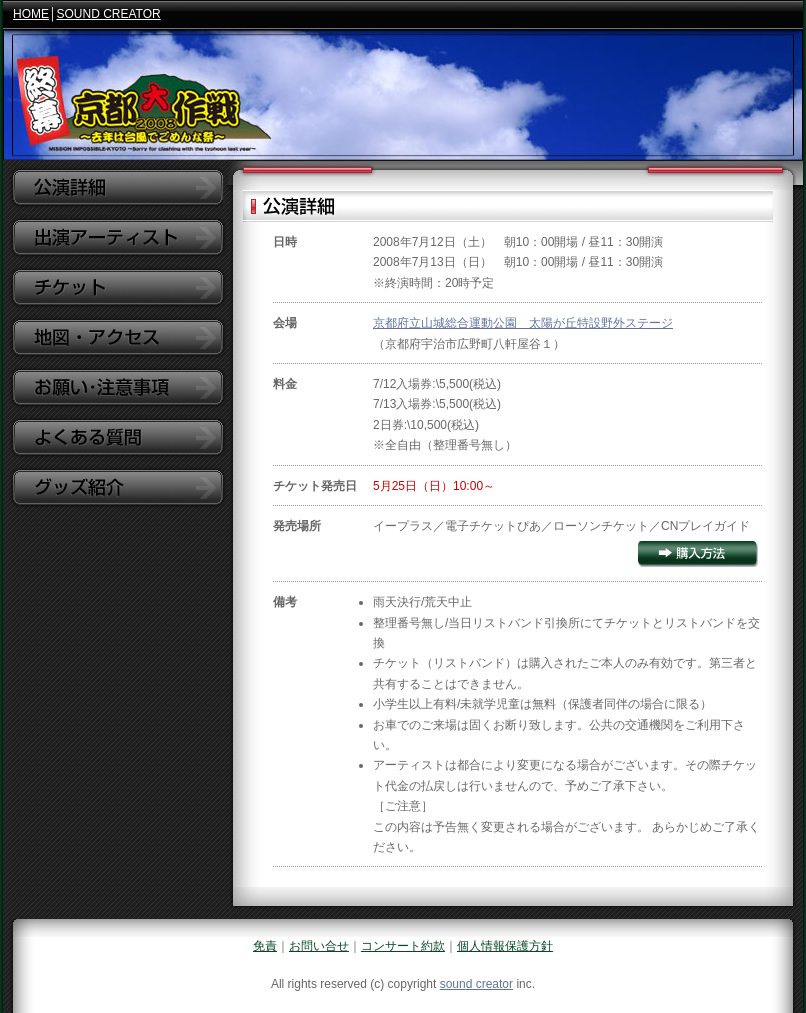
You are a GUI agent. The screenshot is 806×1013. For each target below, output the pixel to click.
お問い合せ (319, 946)
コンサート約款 (403, 946)
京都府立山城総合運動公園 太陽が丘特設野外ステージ (523, 323)
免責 (265, 946)
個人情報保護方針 (505, 946)
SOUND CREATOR (109, 14)
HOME (31, 14)
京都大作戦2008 (403, 95)
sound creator (476, 984)
